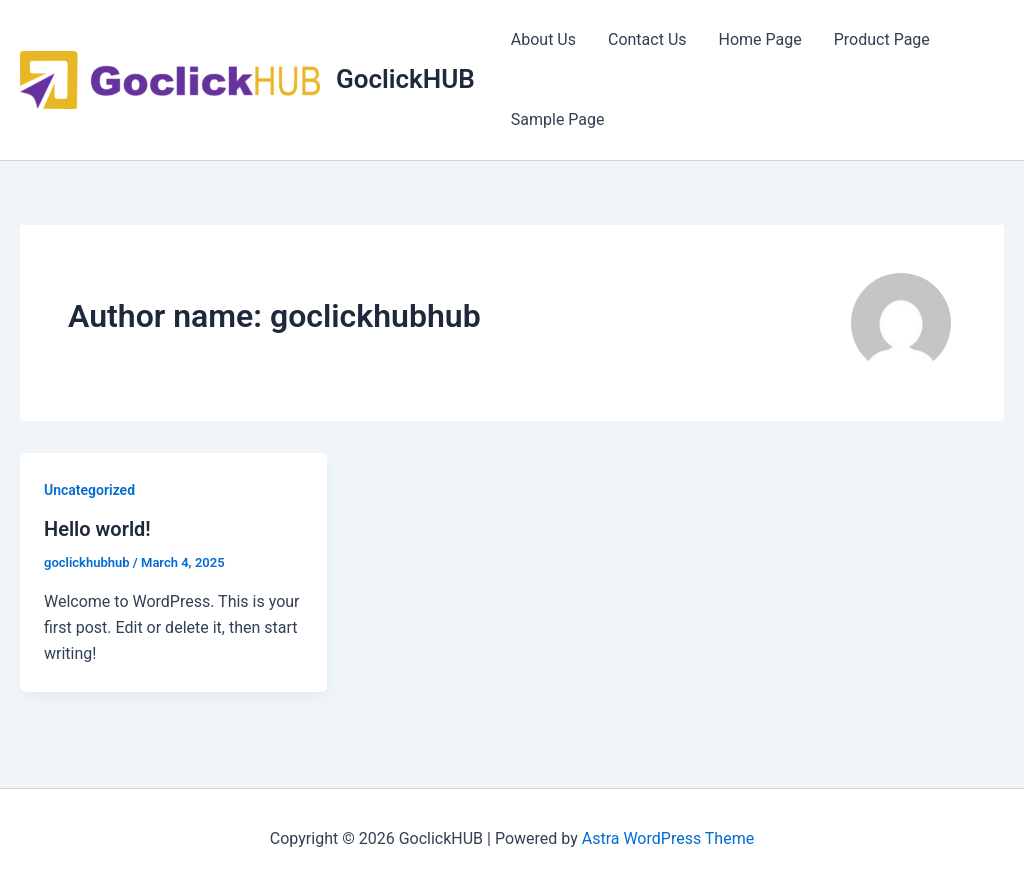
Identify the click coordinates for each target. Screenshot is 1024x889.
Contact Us (647, 39)
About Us (543, 39)
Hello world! (97, 529)
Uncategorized (89, 490)
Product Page (882, 39)
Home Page (760, 39)
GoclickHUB (405, 79)
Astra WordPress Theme (668, 838)
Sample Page (558, 119)
